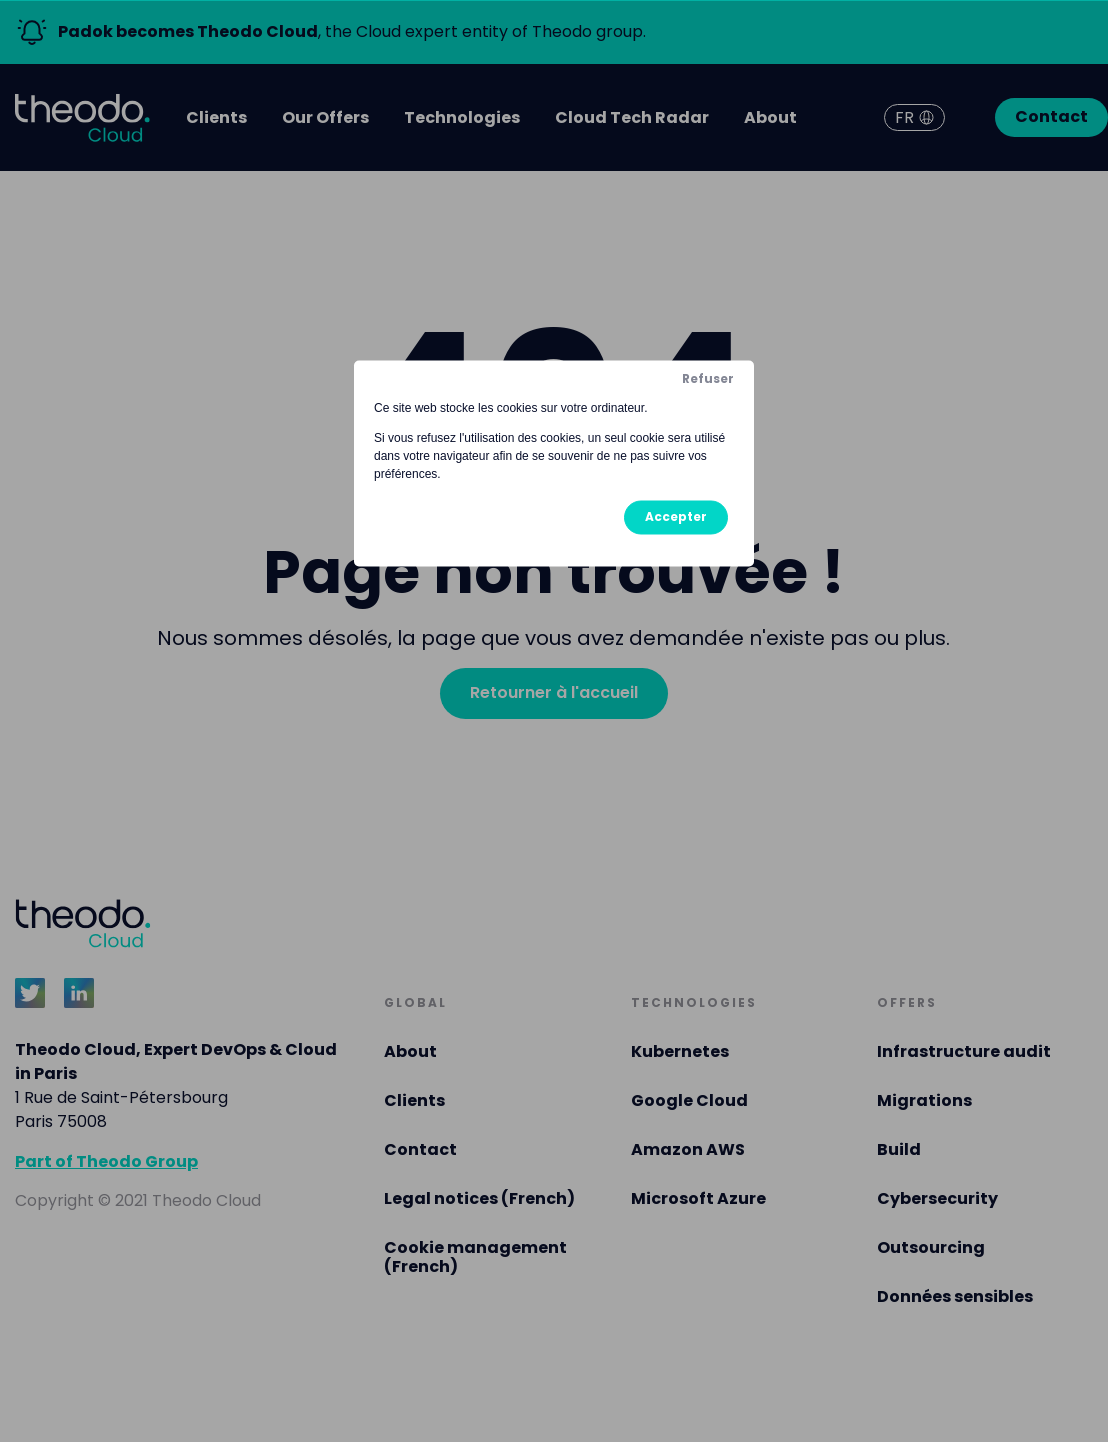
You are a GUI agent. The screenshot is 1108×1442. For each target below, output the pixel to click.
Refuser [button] (708, 378)
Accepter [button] (676, 516)
